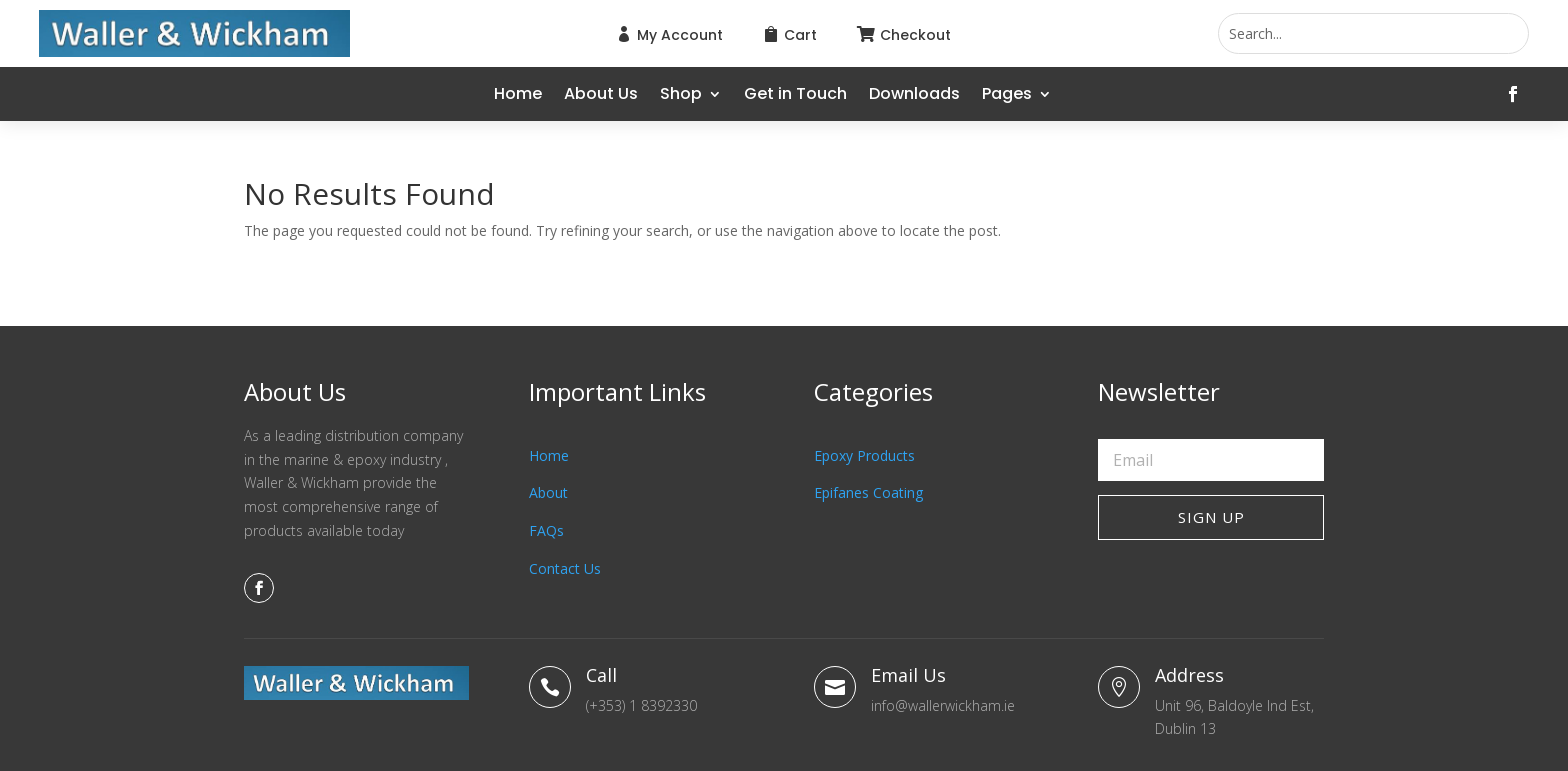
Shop (681, 96)
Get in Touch (795, 96)
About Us (601, 96)
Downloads (914, 96)
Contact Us (565, 568)
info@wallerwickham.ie (943, 705)
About (548, 492)
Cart (800, 35)
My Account (680, 35)
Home (518, 96)
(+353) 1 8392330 (641, 705)
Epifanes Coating (868, 492)
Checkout (915, 35)
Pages (1007, 96)
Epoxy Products (864, 455)
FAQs (546, 530)
